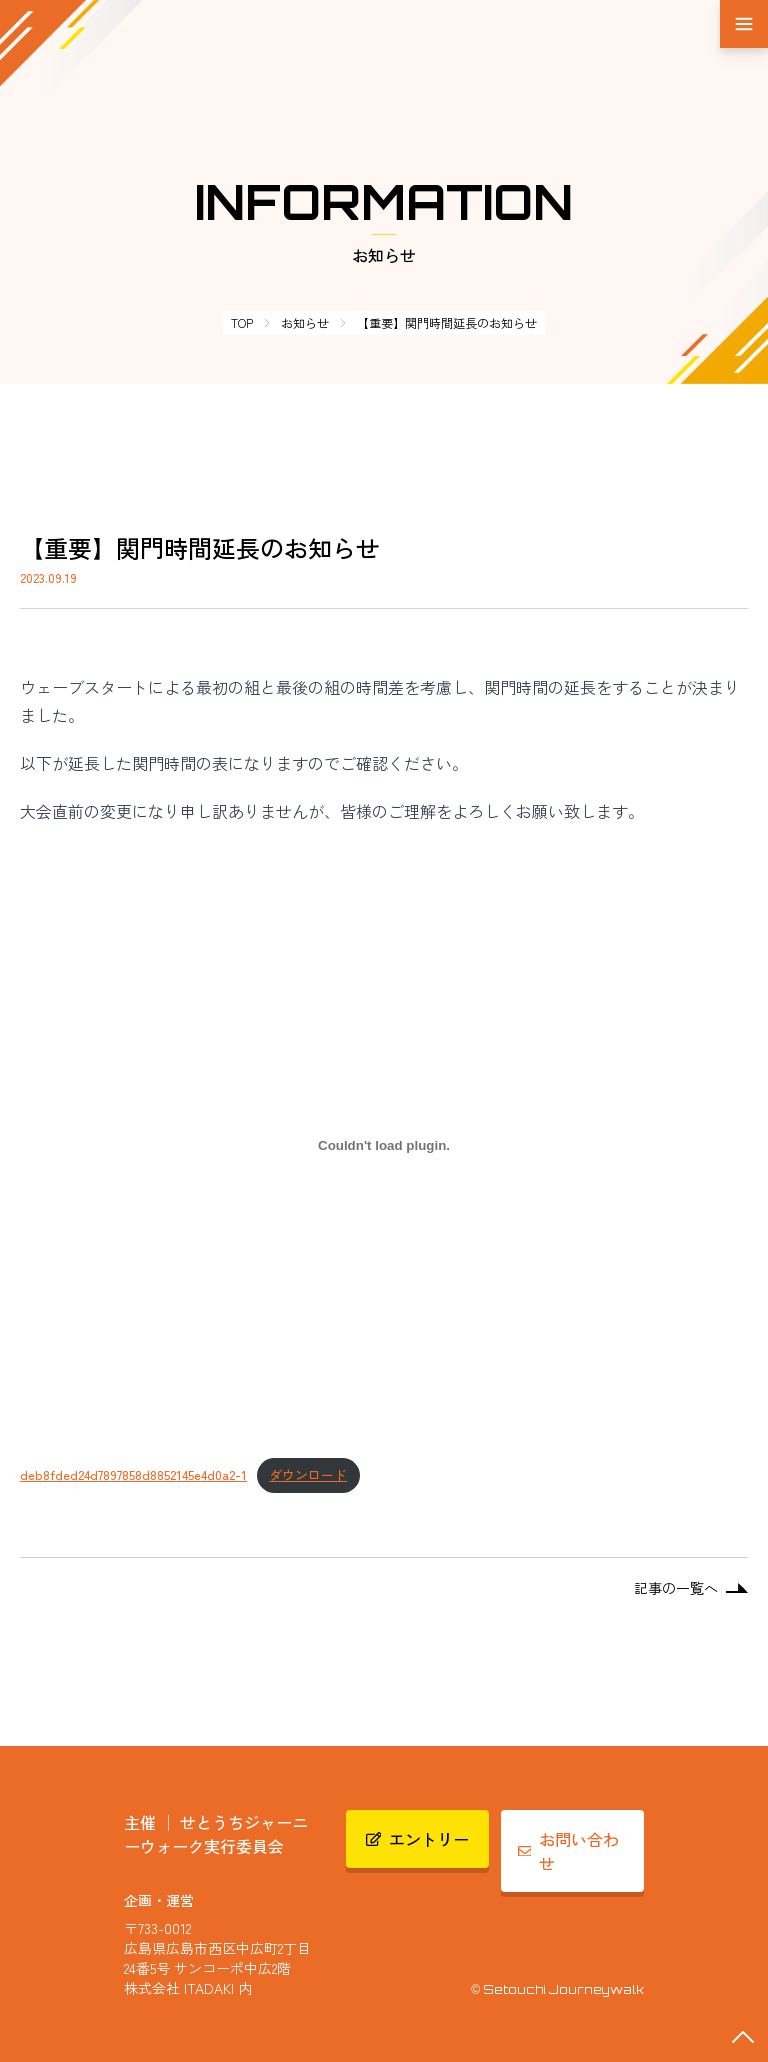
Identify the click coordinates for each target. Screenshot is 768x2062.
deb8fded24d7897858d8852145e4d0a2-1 (133, 1474)
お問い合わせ (568, 1851)
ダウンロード (308, 1474)
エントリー (418, 1839)
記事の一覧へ (691, 1588)
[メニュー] (744, 24)
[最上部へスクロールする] (743, 2037)
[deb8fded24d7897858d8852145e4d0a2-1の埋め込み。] (384, 1145)
